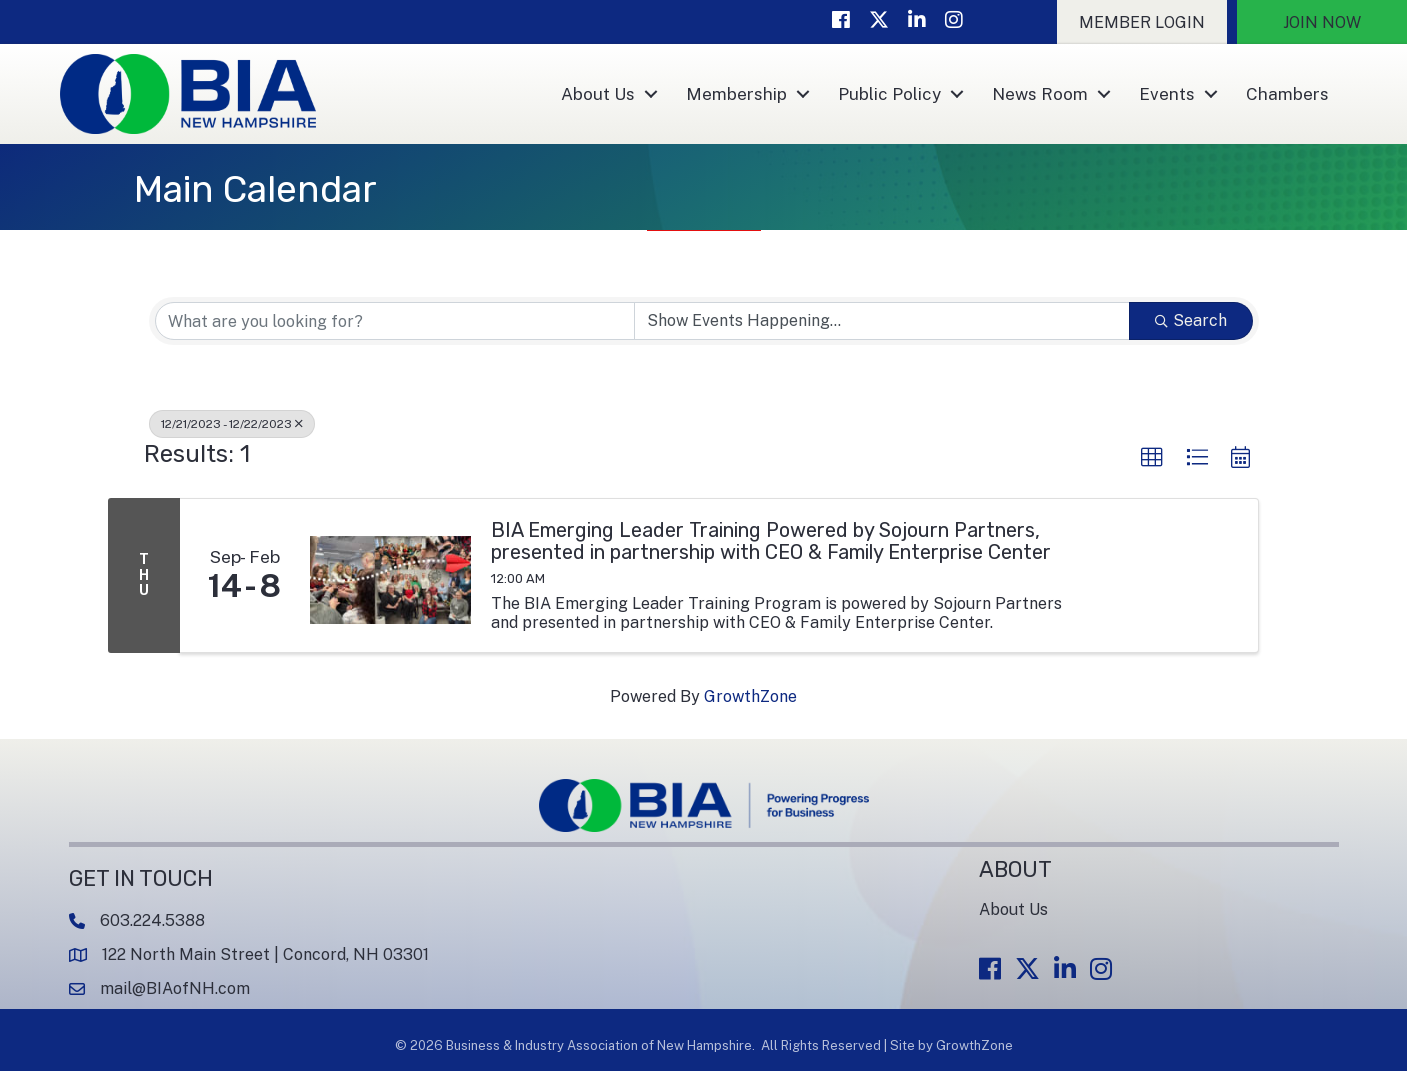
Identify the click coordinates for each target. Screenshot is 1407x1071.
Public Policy (889, 94)
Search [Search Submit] (1191, 320)
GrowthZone (750, 696)
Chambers (1287, 94)
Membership (736, 94)
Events (1167, 94)
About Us (598, 94)
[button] (1142, 22)
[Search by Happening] (882, 321)
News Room (1040, 94)
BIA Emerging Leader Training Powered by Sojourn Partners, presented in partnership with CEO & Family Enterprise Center (771, 541)
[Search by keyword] (395, 321)
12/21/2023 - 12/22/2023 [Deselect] (232, 424)
